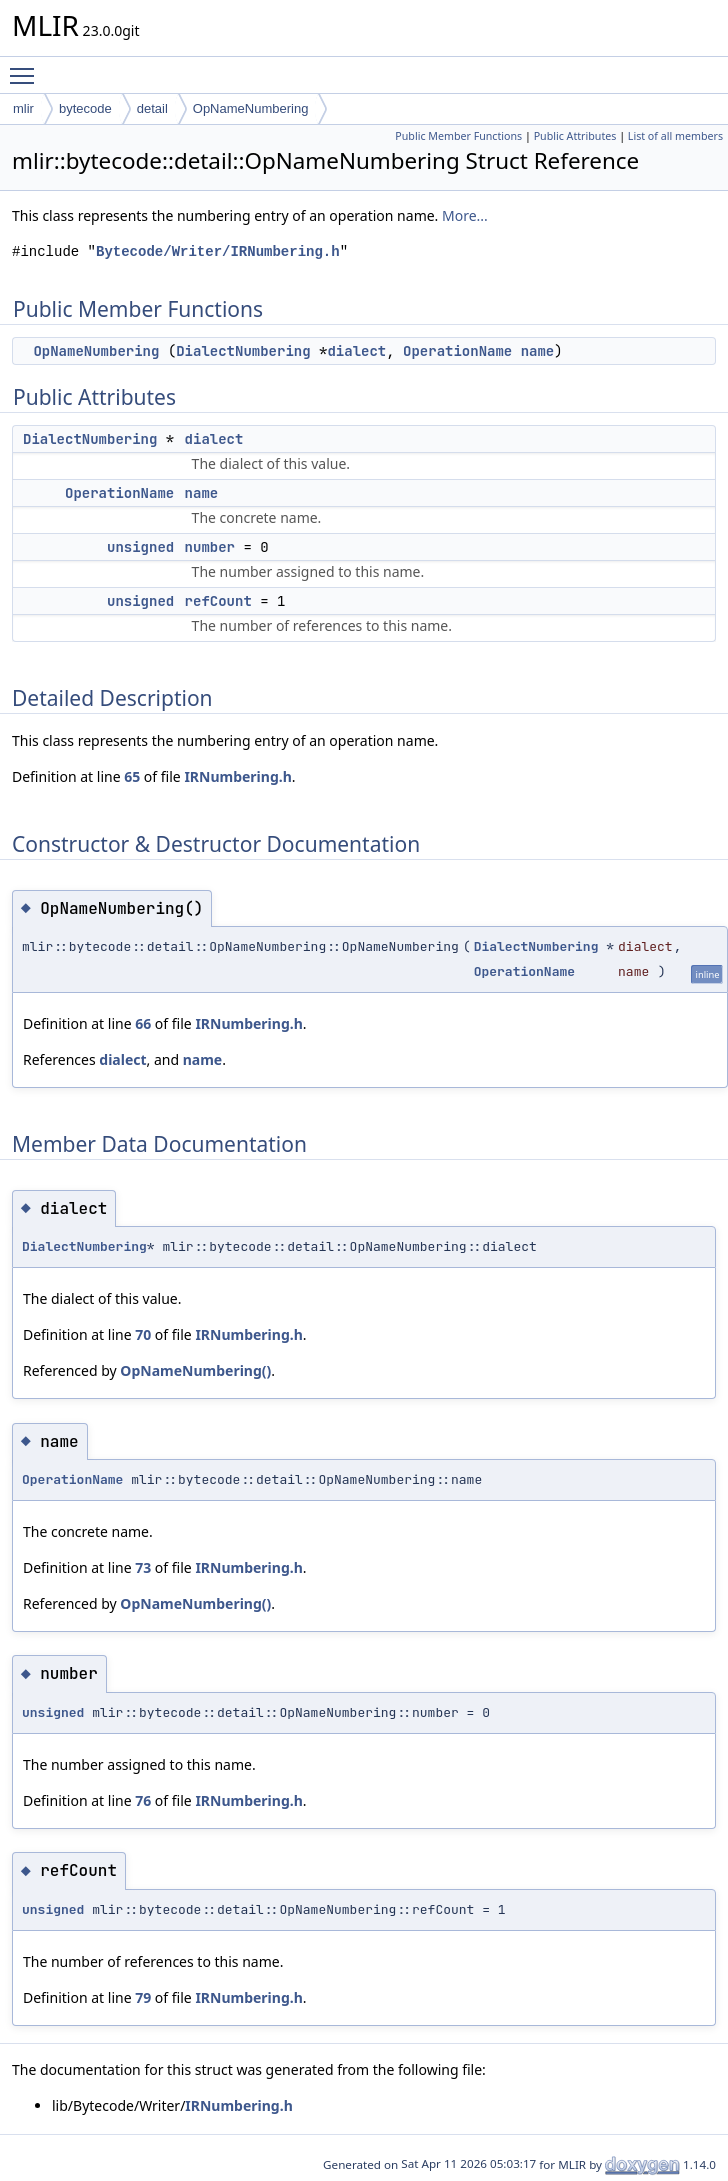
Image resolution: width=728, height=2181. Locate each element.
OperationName (457, 351)
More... (465, 215)
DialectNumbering (243, 351)
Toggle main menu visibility (27, 67)
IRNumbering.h (237, 776)
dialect (356, 351)
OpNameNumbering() (195, 1370)
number (210, 547)
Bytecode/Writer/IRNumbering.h (218, 251)
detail (152, 108)
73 (143, 1567)
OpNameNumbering (251, 108)
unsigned (140, 547)
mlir (23, 108)
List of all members (675, 136)
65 (132, 776)
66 (143, 1023)
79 (143, 1997)
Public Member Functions (458, 136)
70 (143, 1334)
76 (143, 1800)
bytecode (85, 108)
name (538, 351)
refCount (218, 601)
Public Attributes (575, 136)
